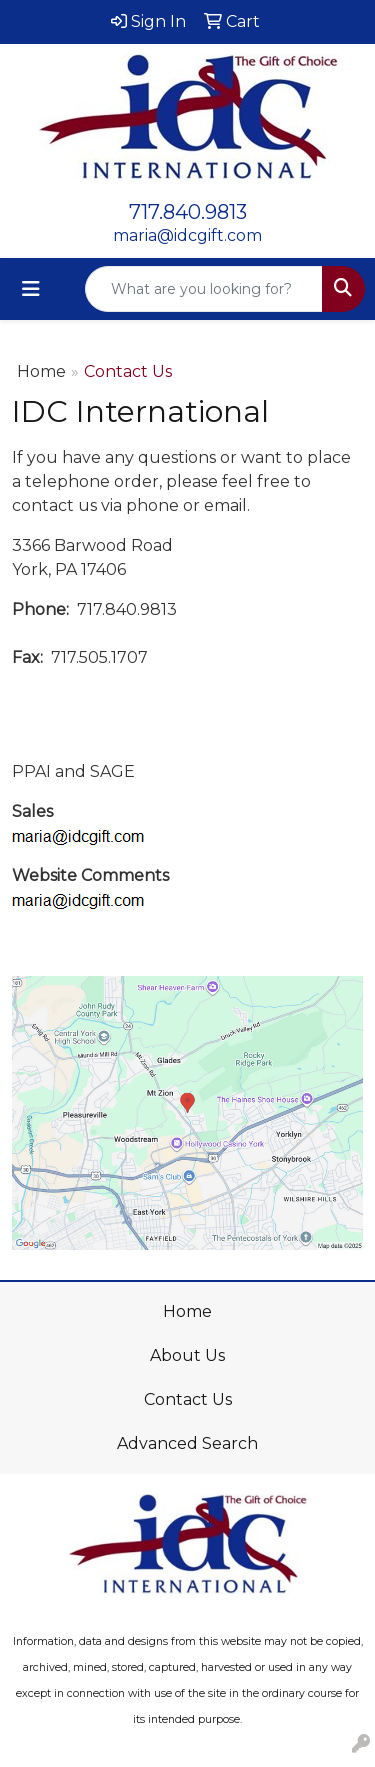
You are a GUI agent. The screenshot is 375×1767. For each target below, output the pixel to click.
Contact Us (188, 1399)
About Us (187, 1355)
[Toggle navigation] (31, 289)
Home (41, 371)
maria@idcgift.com (187, 235)
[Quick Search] (204, 289)
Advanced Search (187, 1443)
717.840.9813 (188, 212)
